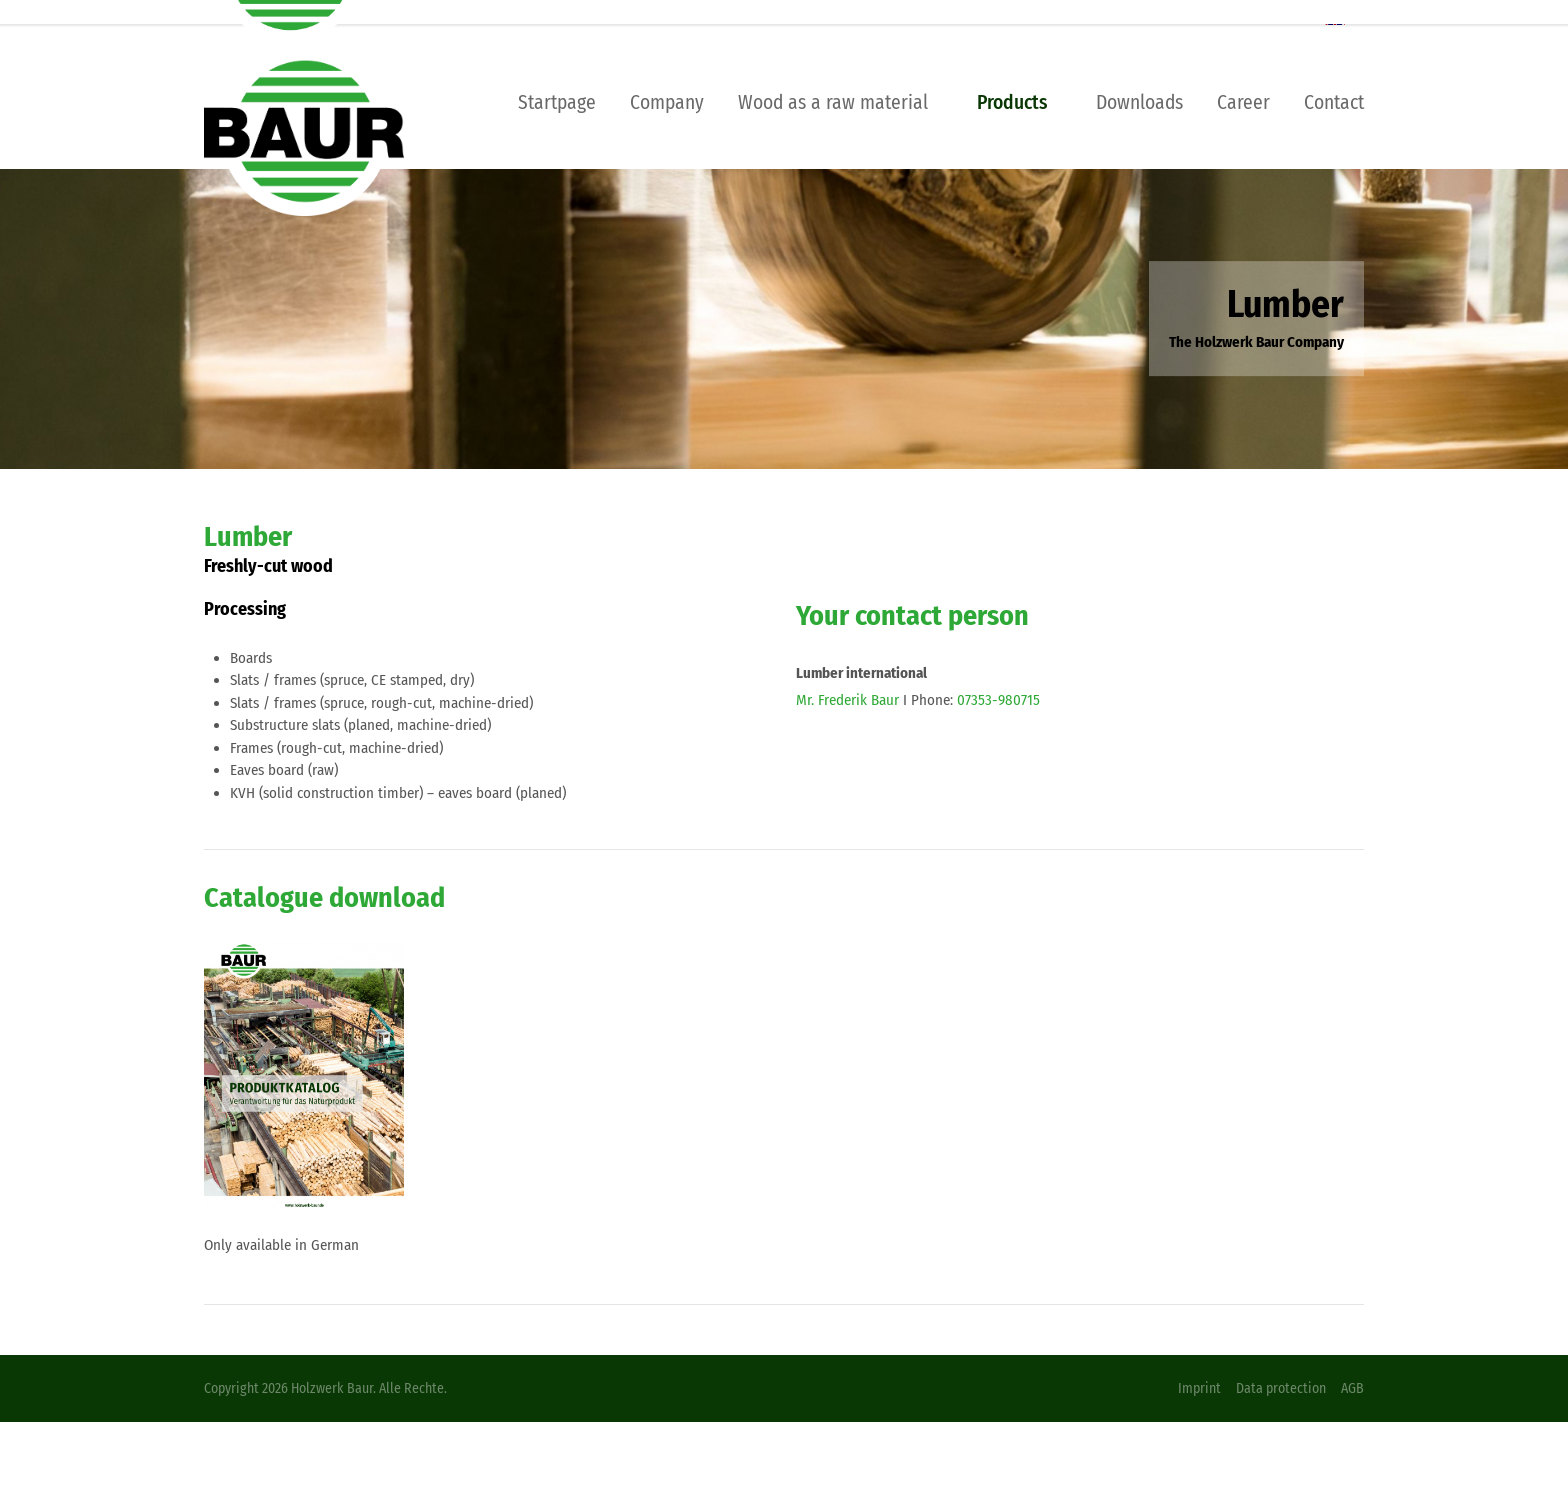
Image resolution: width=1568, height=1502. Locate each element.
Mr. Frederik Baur (847, 700)
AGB (1352, 1388)
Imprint (1199, 1388)
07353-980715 (998, 700)
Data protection (1281, 1388)
